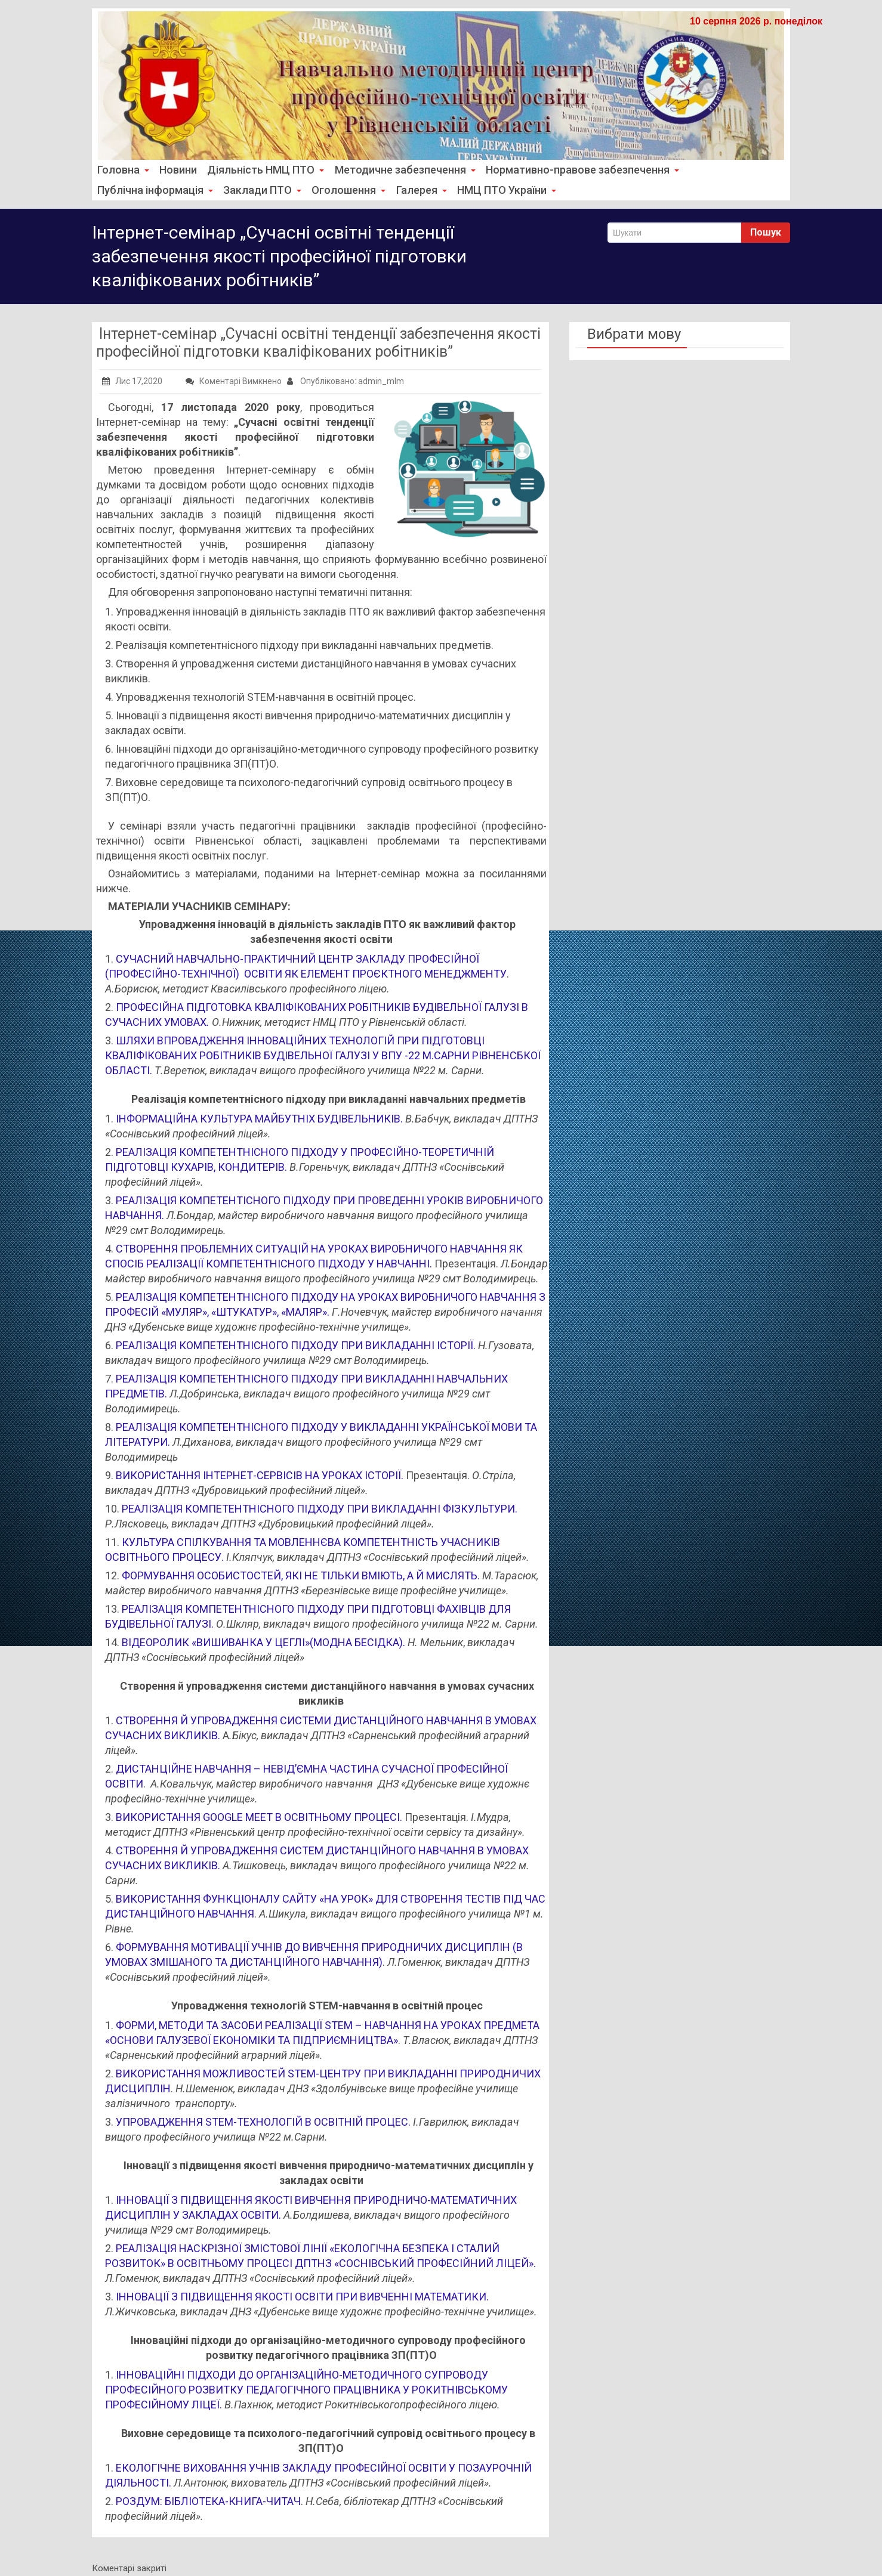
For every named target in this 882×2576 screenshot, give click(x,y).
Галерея (411, 190)
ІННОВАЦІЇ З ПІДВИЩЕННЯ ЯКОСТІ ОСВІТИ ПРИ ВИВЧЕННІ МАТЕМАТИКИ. (302, 2296)
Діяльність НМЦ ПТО (261, 169)
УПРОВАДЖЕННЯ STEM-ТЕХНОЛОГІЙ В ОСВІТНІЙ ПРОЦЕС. (263, 2122)
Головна (122, 169)
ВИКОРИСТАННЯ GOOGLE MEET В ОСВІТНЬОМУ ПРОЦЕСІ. (259, 1817)
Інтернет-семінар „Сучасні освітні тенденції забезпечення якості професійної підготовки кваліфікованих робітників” (318, 342)
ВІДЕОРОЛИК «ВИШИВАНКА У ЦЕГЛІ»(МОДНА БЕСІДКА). (263, 1642)
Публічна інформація (153, 190)
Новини (176, 169)
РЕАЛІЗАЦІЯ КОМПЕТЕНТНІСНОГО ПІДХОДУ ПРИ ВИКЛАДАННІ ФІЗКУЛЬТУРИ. (319, 1508)
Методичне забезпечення (397, 169)
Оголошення (340, 190)
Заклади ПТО (257, 190)
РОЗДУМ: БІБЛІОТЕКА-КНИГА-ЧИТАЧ (208, 2501)
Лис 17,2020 (132, 381)
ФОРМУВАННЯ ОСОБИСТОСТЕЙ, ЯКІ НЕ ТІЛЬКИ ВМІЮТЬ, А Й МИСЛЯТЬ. (301, 1575)
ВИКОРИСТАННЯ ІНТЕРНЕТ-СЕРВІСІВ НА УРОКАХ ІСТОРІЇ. (259, 1475)
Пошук (765, 232)
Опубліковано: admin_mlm (345, 381)
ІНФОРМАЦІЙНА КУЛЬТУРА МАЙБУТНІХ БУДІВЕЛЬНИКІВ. (259, 1118)
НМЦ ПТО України (495, 190)
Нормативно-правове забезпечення (570, 169)
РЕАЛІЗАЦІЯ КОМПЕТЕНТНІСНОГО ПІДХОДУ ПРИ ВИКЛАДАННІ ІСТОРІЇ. (296, 1345)
